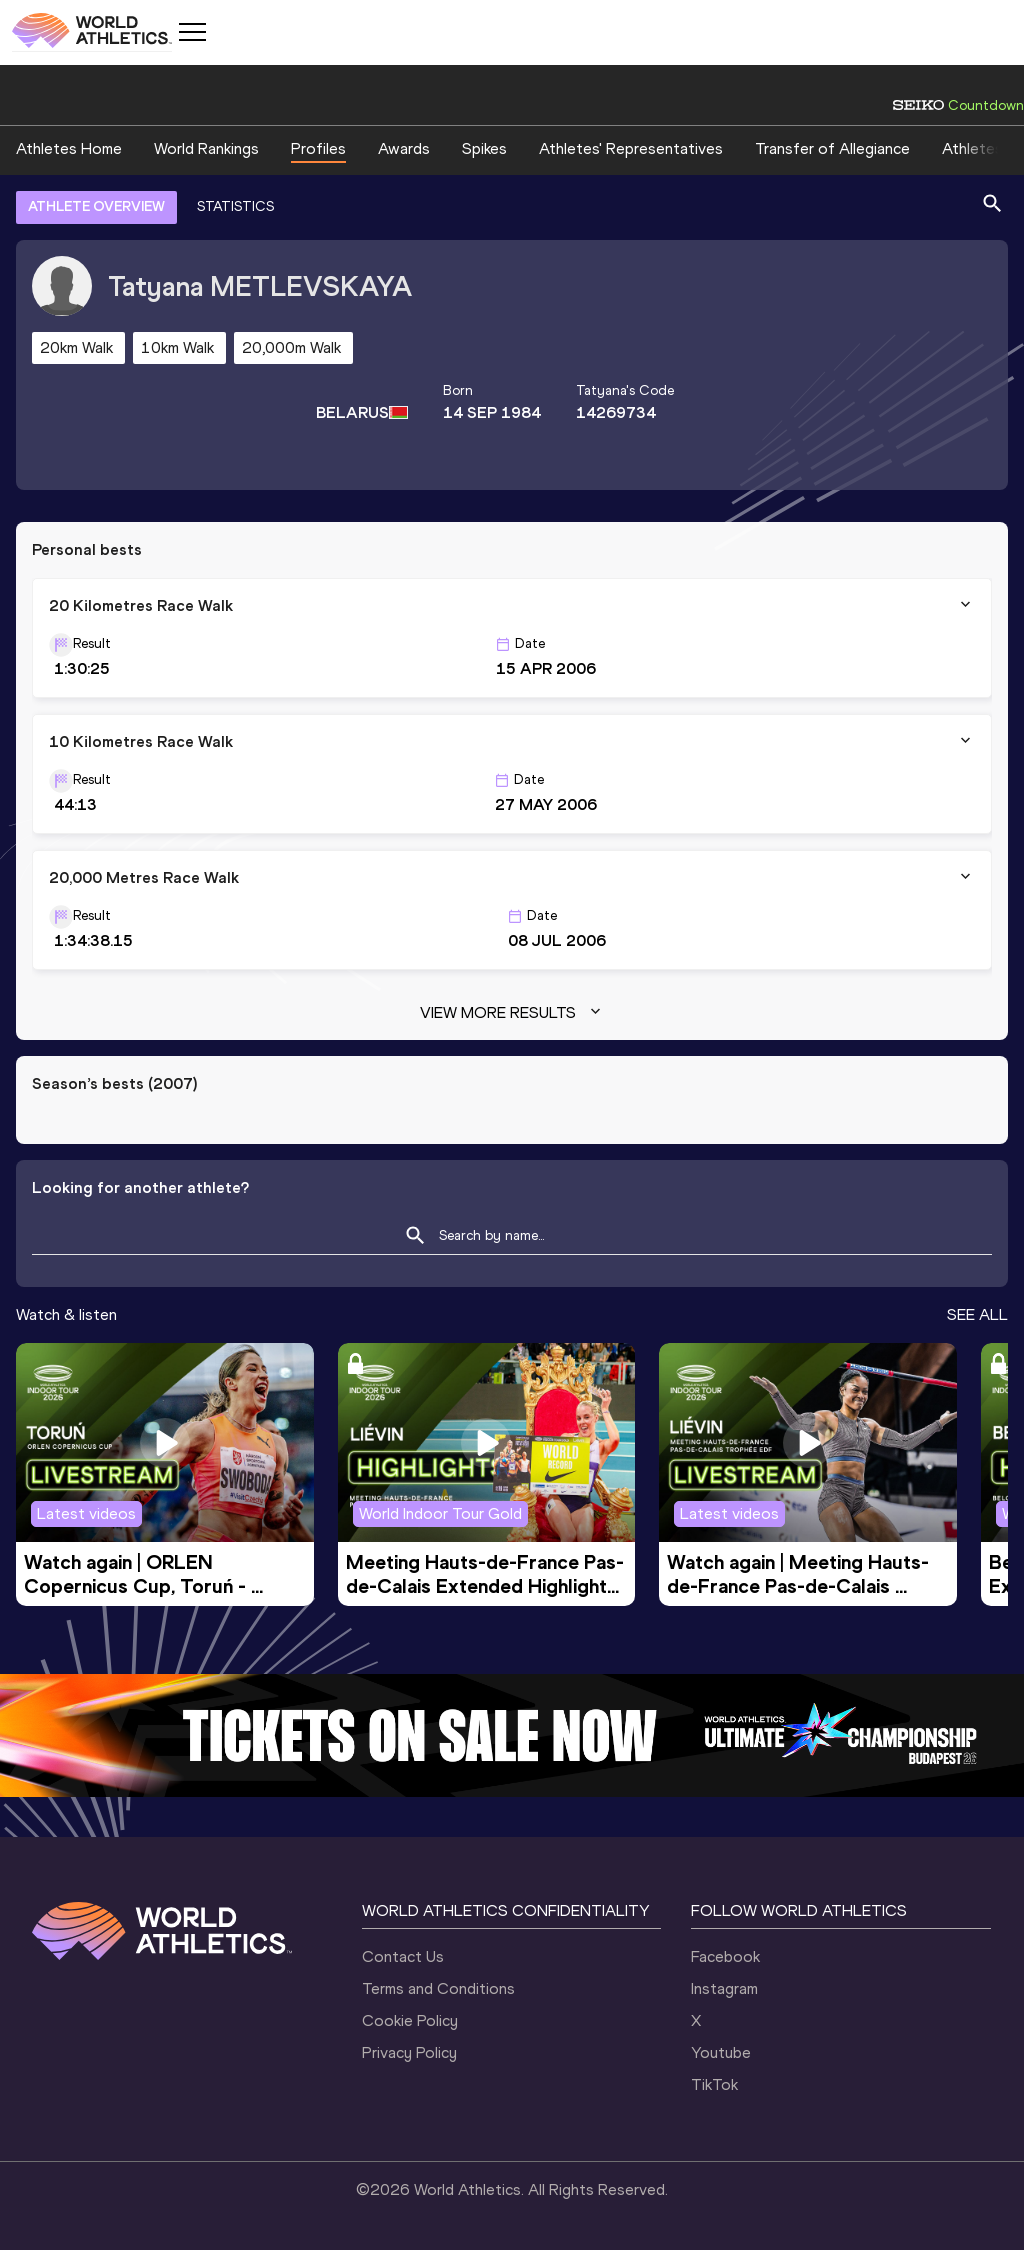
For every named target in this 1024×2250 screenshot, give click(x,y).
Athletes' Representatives (631, 148)
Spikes (484, 148)
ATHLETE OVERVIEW (96, 206)
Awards (404, 148)
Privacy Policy (409, 2052)
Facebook (725, 1956)
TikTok (714, 2084)
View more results (512, 1013)
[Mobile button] (192, 32)
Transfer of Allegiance (832, 148)
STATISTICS (235, 206)
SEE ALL (977, 1314)
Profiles (318, 148)
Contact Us (403, 1956)
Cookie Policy (410, 2020)
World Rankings (206, 148)
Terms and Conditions (438, 1988)
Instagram (724, 1988)
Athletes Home (69, 148)
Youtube (721, 2052)
